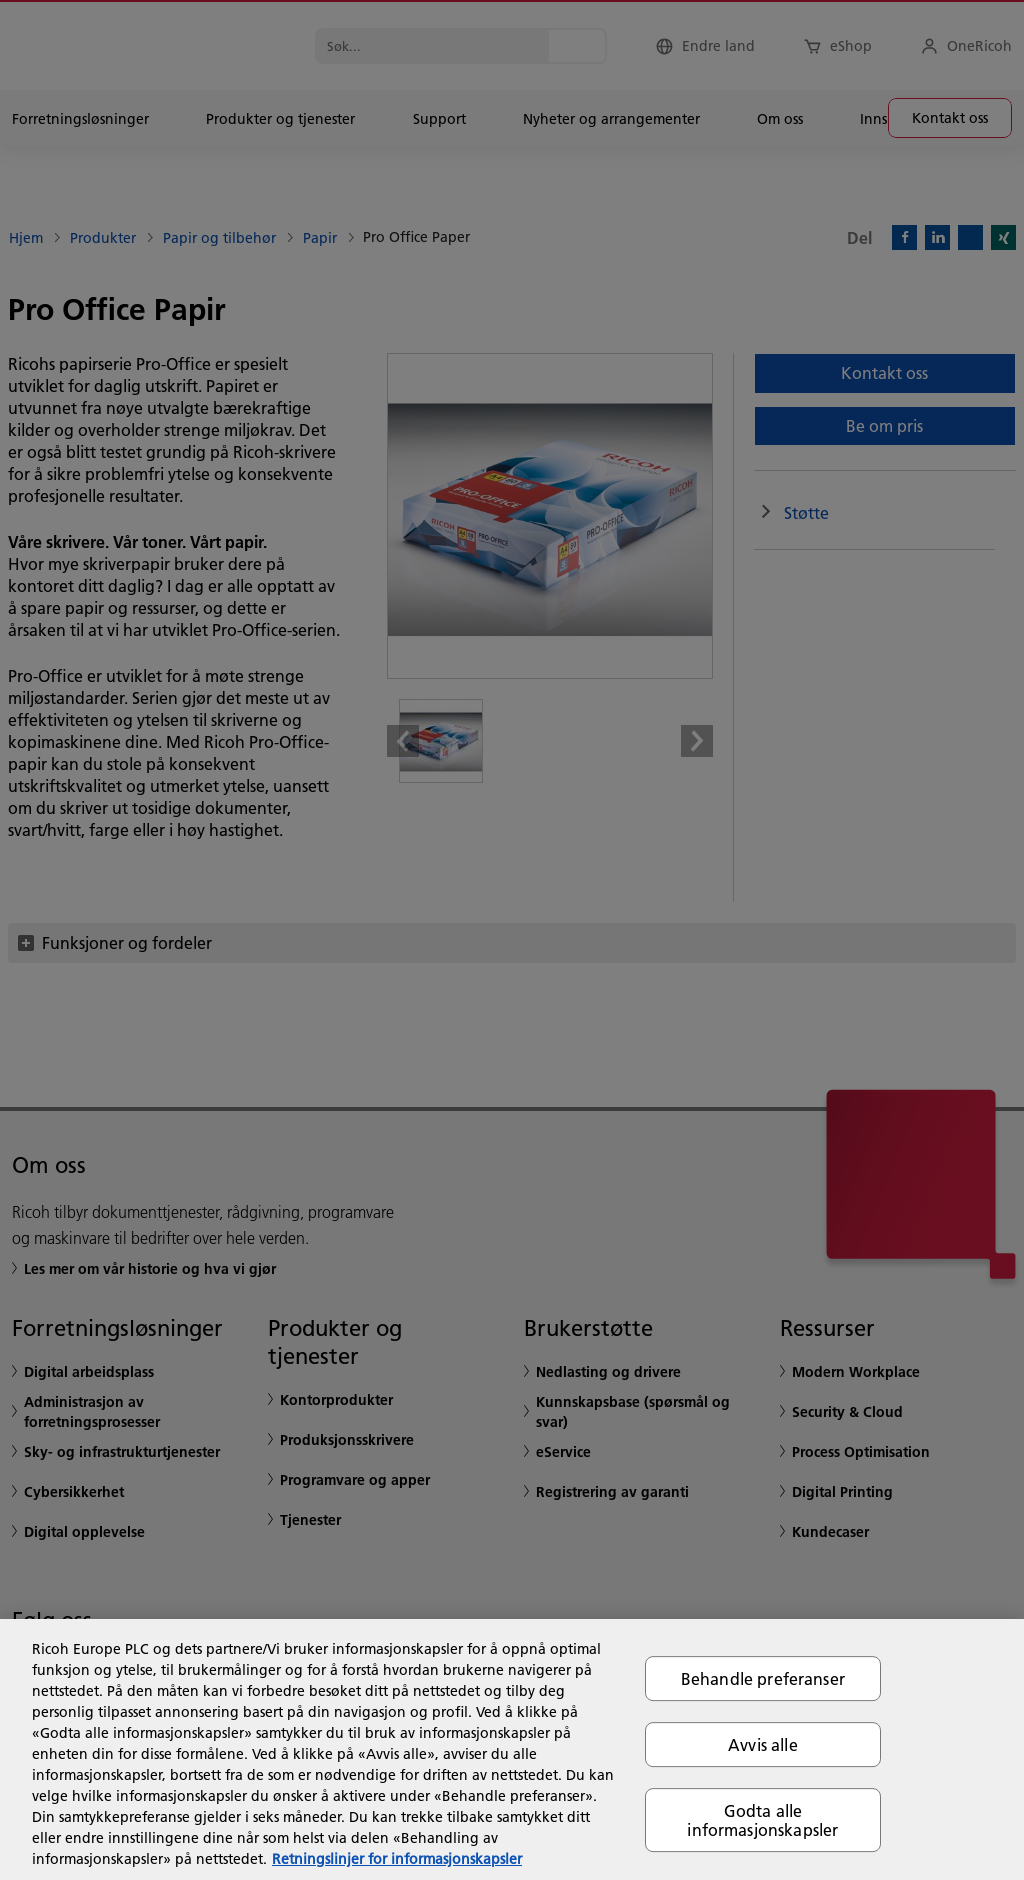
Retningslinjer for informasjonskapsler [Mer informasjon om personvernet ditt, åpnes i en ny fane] (397, 1859)
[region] (512, 1749)
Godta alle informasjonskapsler (762, 1820)
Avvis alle (763, 1744)
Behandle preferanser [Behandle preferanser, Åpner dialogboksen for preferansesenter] (763, 1678)
